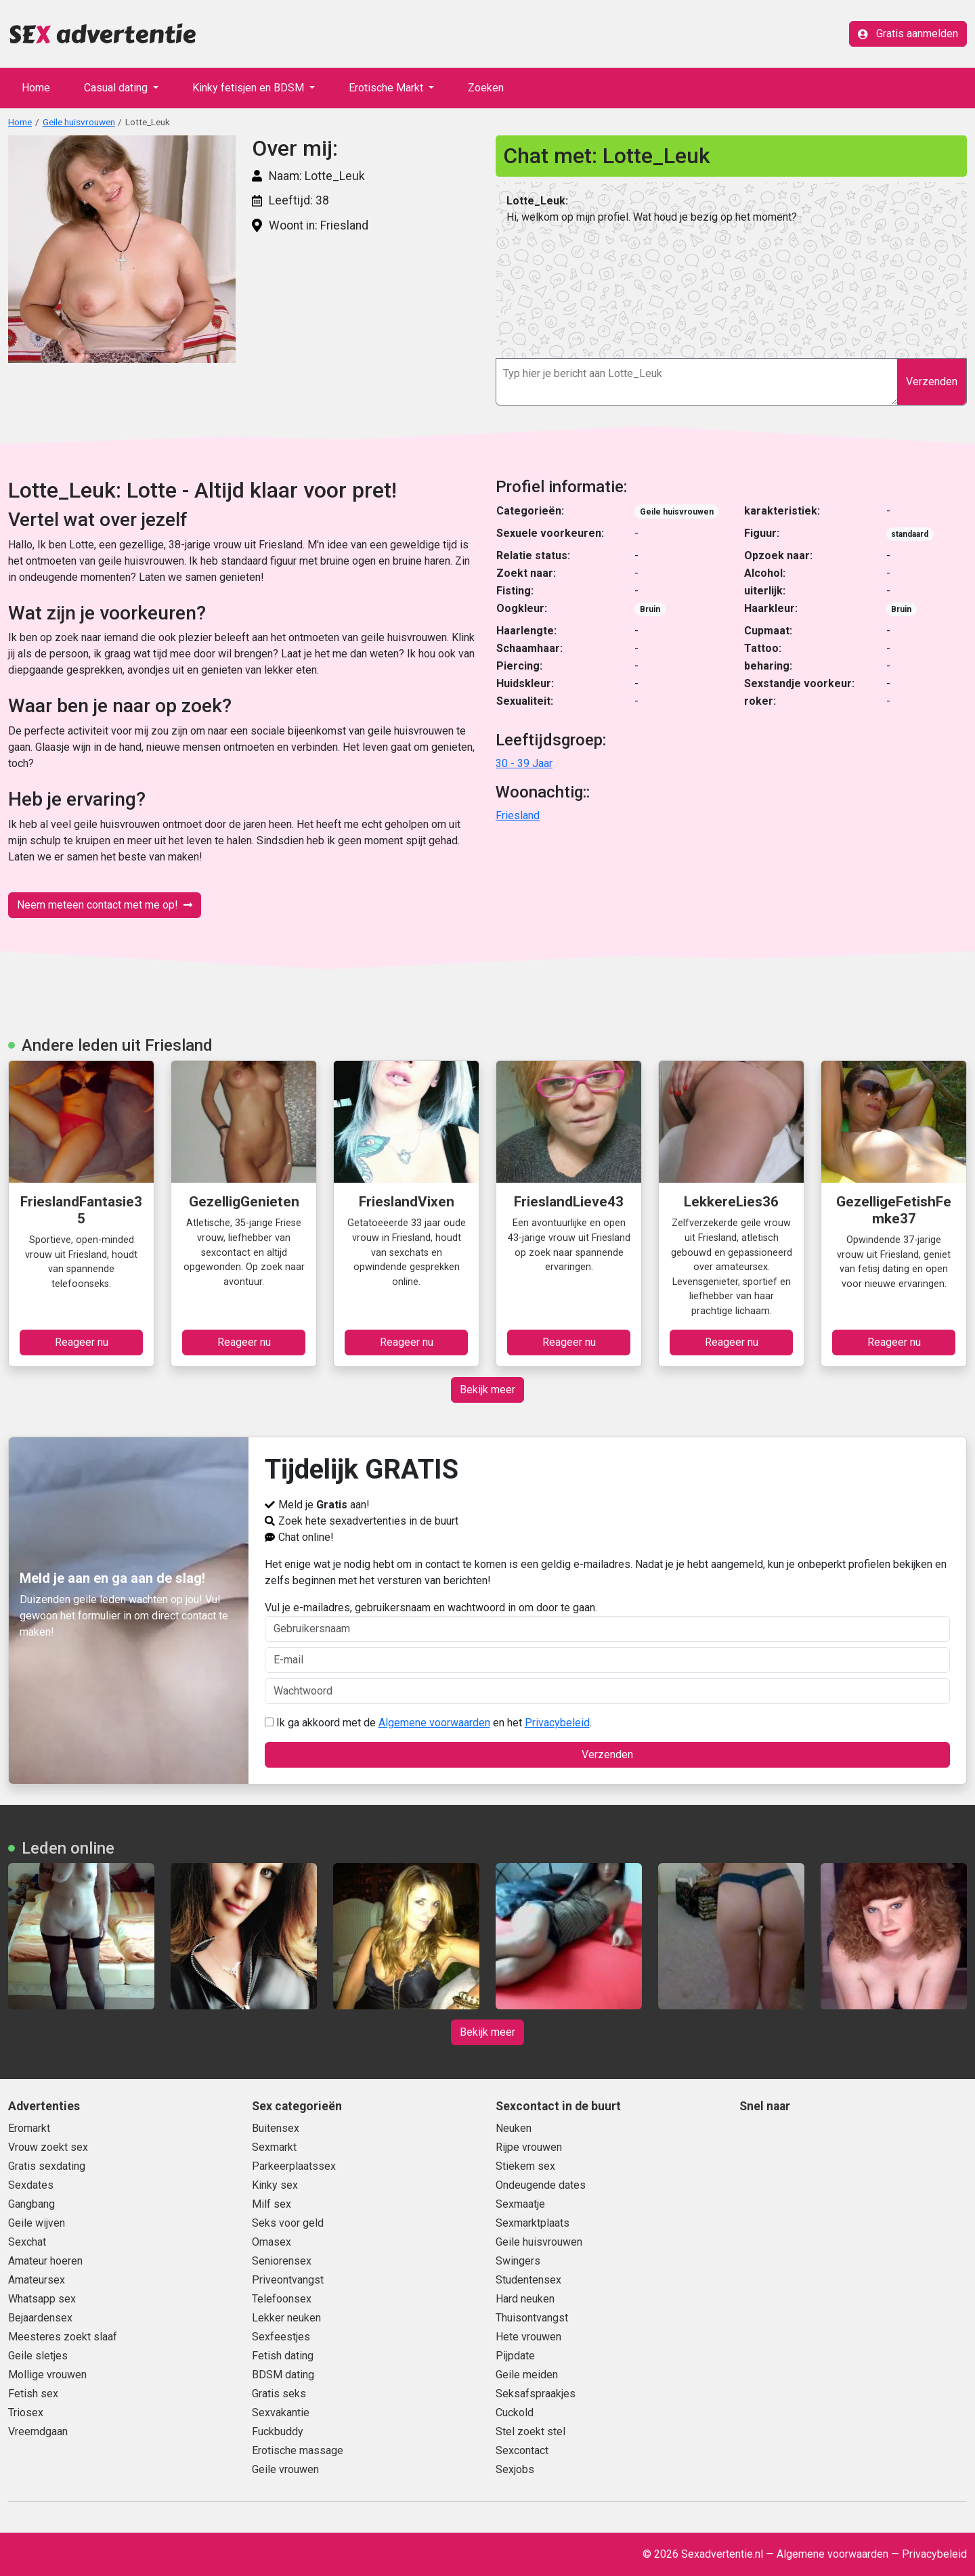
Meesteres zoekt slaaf (62, 2336)
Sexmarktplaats (532, 2223)
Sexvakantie (280, 2412)
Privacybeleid (557, 1722)
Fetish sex (33, 2393)
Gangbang (31, 2204)
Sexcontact (522, 2450)
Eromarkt (29, 2128)
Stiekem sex (525, 2166)
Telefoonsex (281, 2298)
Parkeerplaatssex (294, 2166)
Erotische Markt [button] (387, 87)
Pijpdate (515, 2355)
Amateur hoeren (45, 2260)
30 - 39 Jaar (524, 763)
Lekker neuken (286, 2317)
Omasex (271, 2241)
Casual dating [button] (117, 87)
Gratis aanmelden (908, 33)
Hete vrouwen (528, 2336)
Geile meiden (527, 2374)
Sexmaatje (520, 2204)
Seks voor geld (288, 2223)
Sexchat (27, 2241)
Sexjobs (515, 2469)
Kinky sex (275, 2185)
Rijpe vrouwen (529, 2147)
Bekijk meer (487, 1389)
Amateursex (36, 2279)
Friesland (518, 815)
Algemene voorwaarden (434, 1722)
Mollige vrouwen (47, 2374)
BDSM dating (283, 2374)
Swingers (518, 2260)
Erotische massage (297, 2450)
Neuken (514, 2128)
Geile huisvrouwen (79, 121)
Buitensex (275, 2128)
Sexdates (30, 2185)
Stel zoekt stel (530, 2431)
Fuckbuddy (277, 2431)
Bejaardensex (40, 2317)
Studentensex (528, 2279)
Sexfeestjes (281, 2336)
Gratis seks (279, 2393)
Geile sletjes (38, 2355)
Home (36, 87)
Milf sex (271, 2204)
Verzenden (931, 381)
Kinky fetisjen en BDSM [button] (249, 87)
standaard (909, 534)
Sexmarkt (274, 2147)
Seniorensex (281, 2260)
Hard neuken (525, 2298)
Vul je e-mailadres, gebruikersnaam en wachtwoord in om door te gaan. (608, 1621)
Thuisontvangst (532, 2317)
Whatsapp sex (42, 2298)
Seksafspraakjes (536, 2393)
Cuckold (515, 2412)
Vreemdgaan (38, 2431)
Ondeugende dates (541, 2185)
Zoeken (486, 87)
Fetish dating (282, 2355)
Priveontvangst (288, 2279)
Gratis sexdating (46, 2166)
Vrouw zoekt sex (48, 2147)
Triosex (25, 2412)
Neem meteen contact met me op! (104, 904)
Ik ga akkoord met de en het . (428, 1722)
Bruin (650, 609)
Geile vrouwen (285, 2469)
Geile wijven (36, 2223)
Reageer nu (81, 1342)
